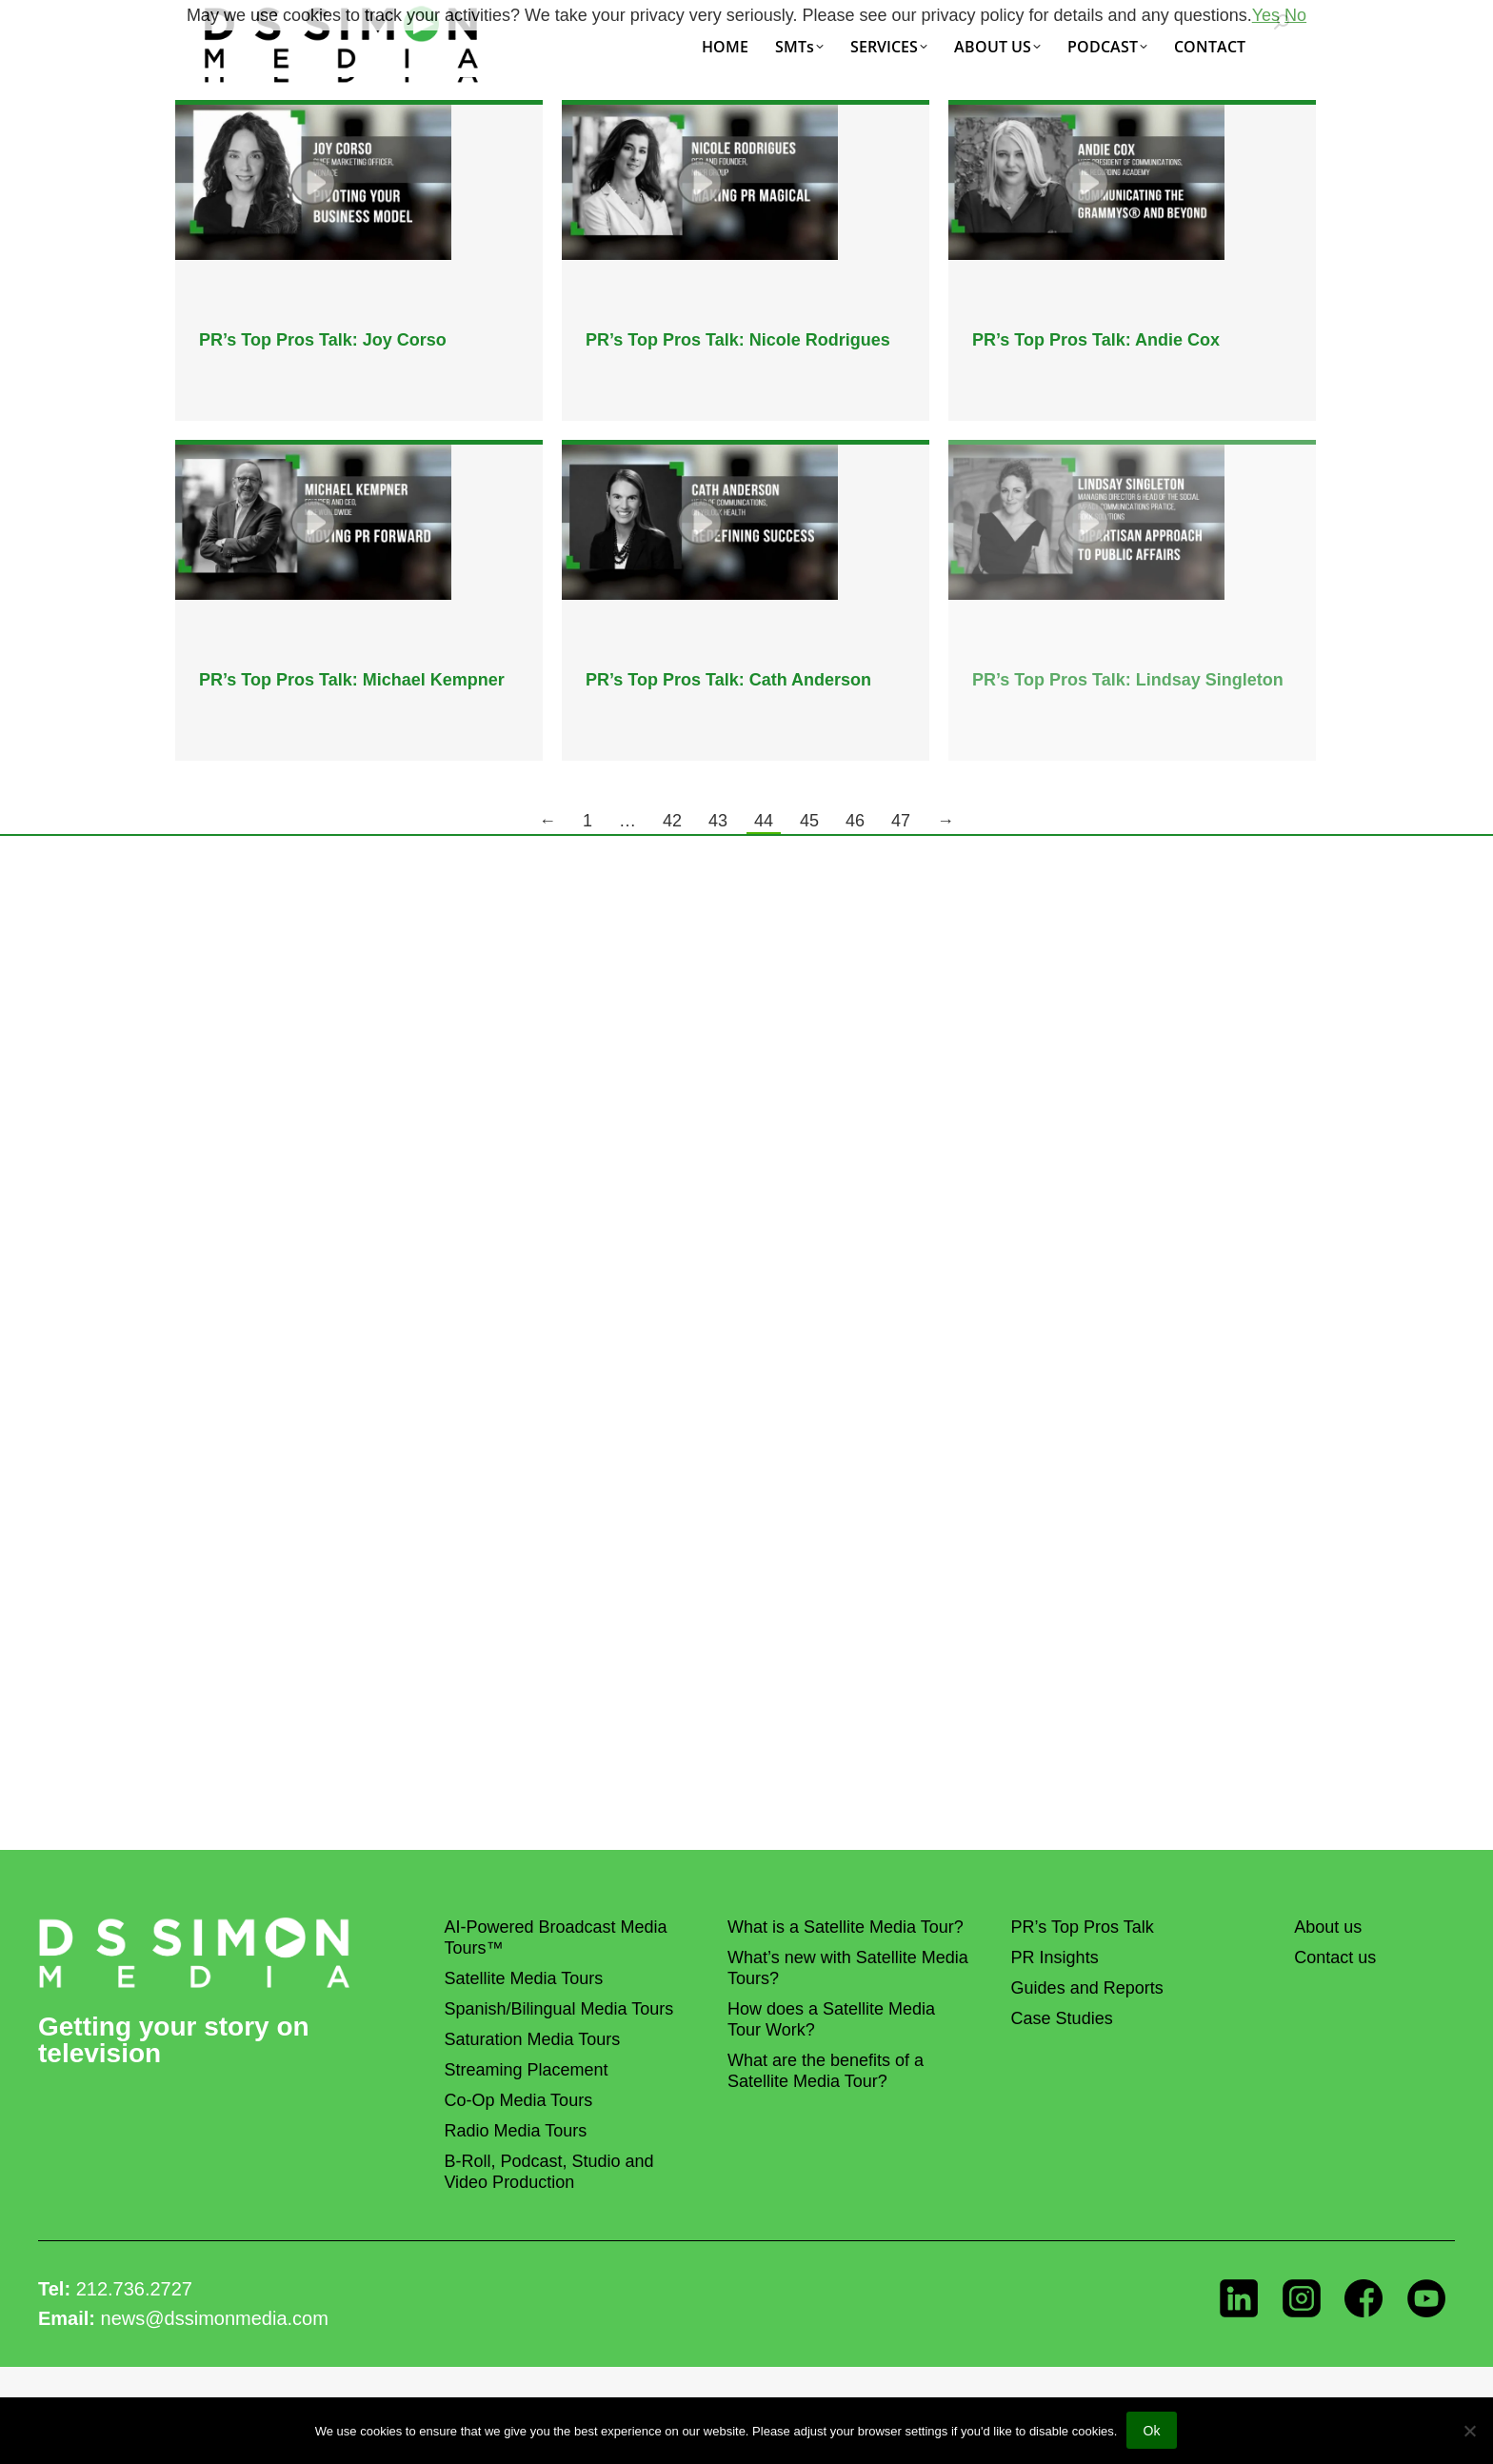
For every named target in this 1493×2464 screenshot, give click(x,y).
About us (1328, 1927)
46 (855, 820)
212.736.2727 (134, 2288)
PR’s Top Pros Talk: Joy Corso (323, 339)
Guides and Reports (1087, 1987)
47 (900, 820)
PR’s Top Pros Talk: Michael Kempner (352, 679)
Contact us (1335, 1957)
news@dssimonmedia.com (214, 2318)
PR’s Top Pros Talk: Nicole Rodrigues (738, 339)
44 (763, 820)
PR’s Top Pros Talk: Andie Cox (1096, 339)
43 (717, 820)
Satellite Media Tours (523, 1978)
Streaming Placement (525, 2069)
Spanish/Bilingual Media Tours (558, 2008)
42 (672, 820)
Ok (1152, 2431)
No (1295, 15)
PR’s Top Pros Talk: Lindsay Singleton (1128, 679)
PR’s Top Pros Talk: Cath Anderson (728, 679)
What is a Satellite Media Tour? (845, 1927)
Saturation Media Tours (532, 2039)
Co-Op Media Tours (518, 2100)
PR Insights (1055, 1957)
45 (809, 820)
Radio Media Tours (515, 2130)
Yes (1266, 15)
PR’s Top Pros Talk (1082, 1927)
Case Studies (1062, 2018)
